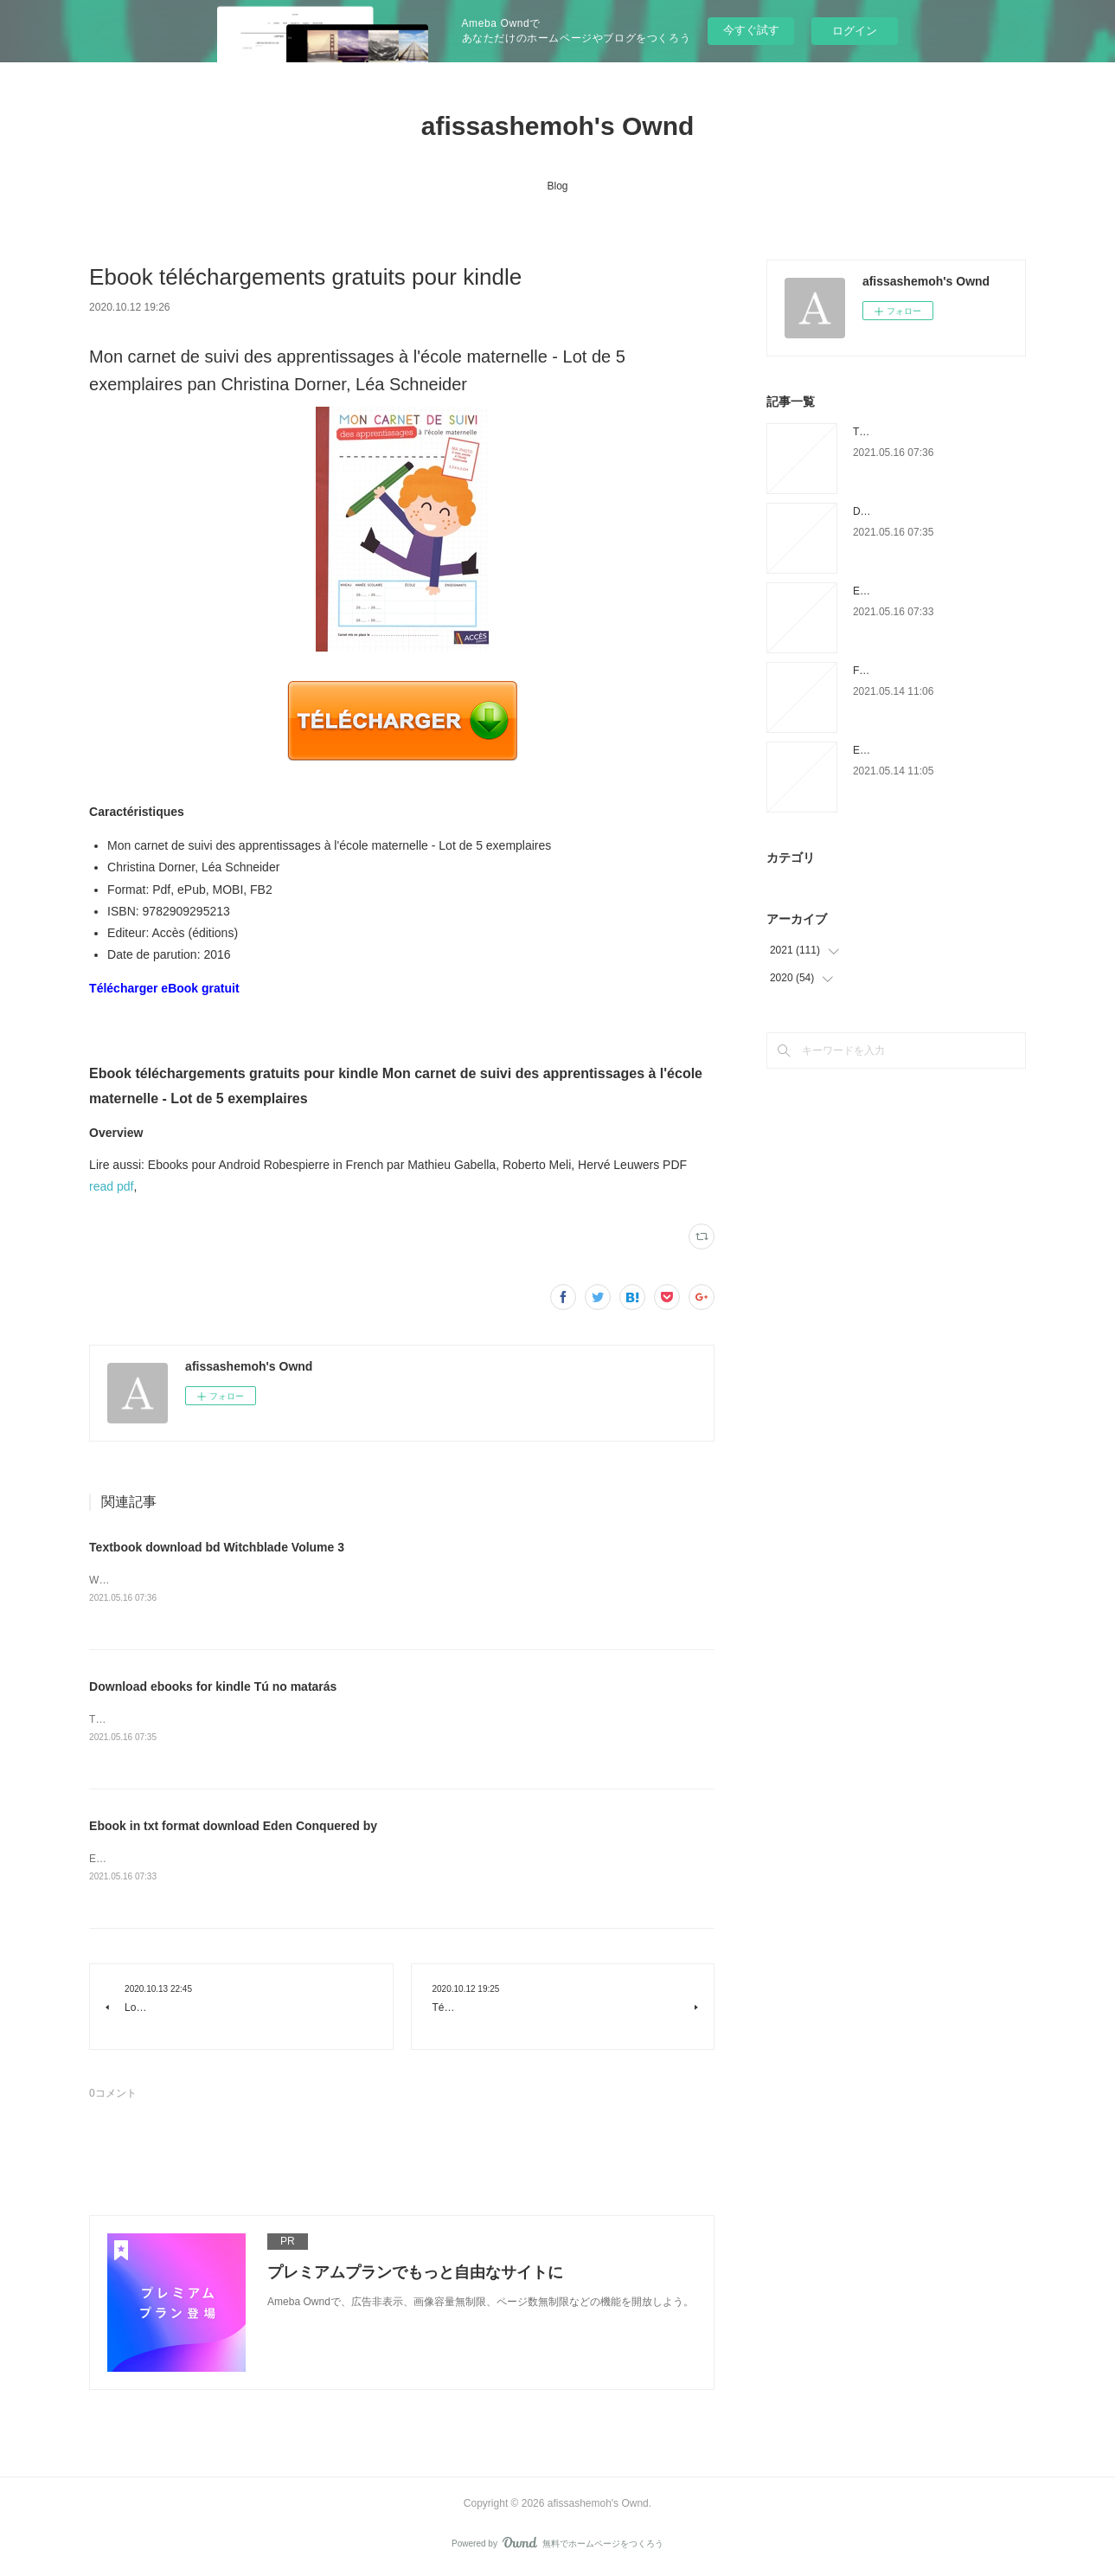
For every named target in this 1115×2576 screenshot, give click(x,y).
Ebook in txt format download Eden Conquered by (233, 1827)
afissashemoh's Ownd (558, 126)
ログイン (854, 30)
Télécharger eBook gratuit (164, 988)
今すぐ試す (751, 29)
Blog (557, 186)
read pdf (111, 1186)
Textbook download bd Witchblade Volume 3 (216, 1547)
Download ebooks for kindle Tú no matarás (212, 1687)
